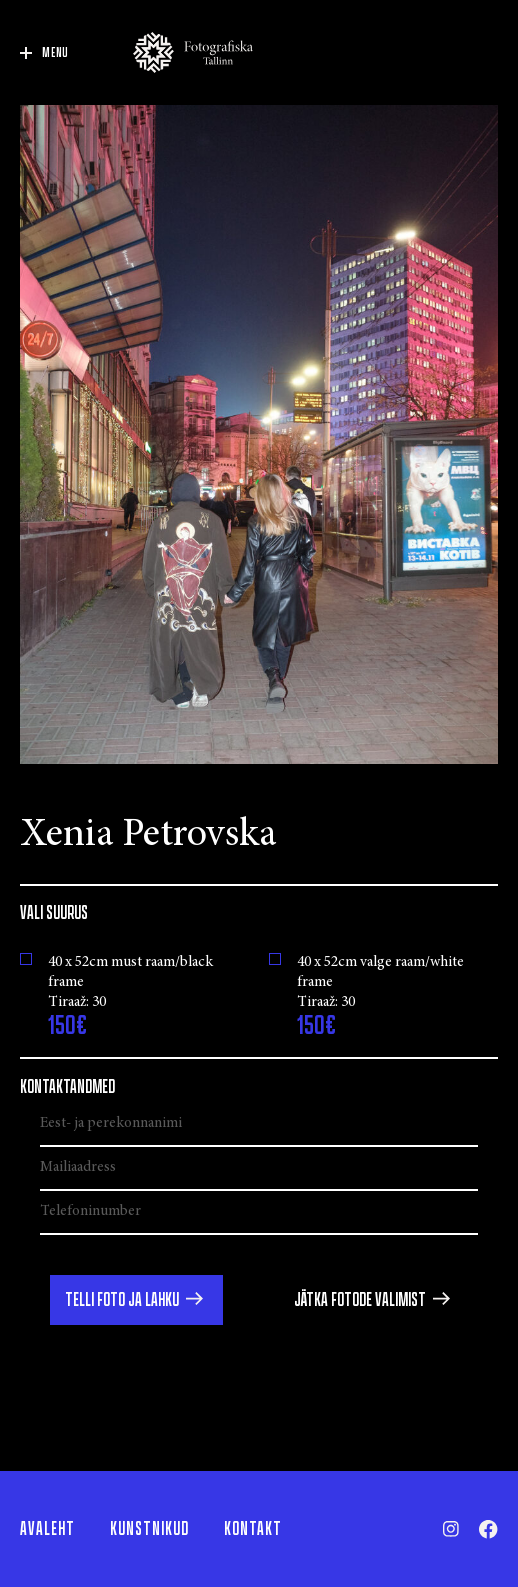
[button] (136, 1300)
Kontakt (253, 1529)
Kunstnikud (149, 1529)
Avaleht (47, 1529)
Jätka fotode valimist (360, 1300)
